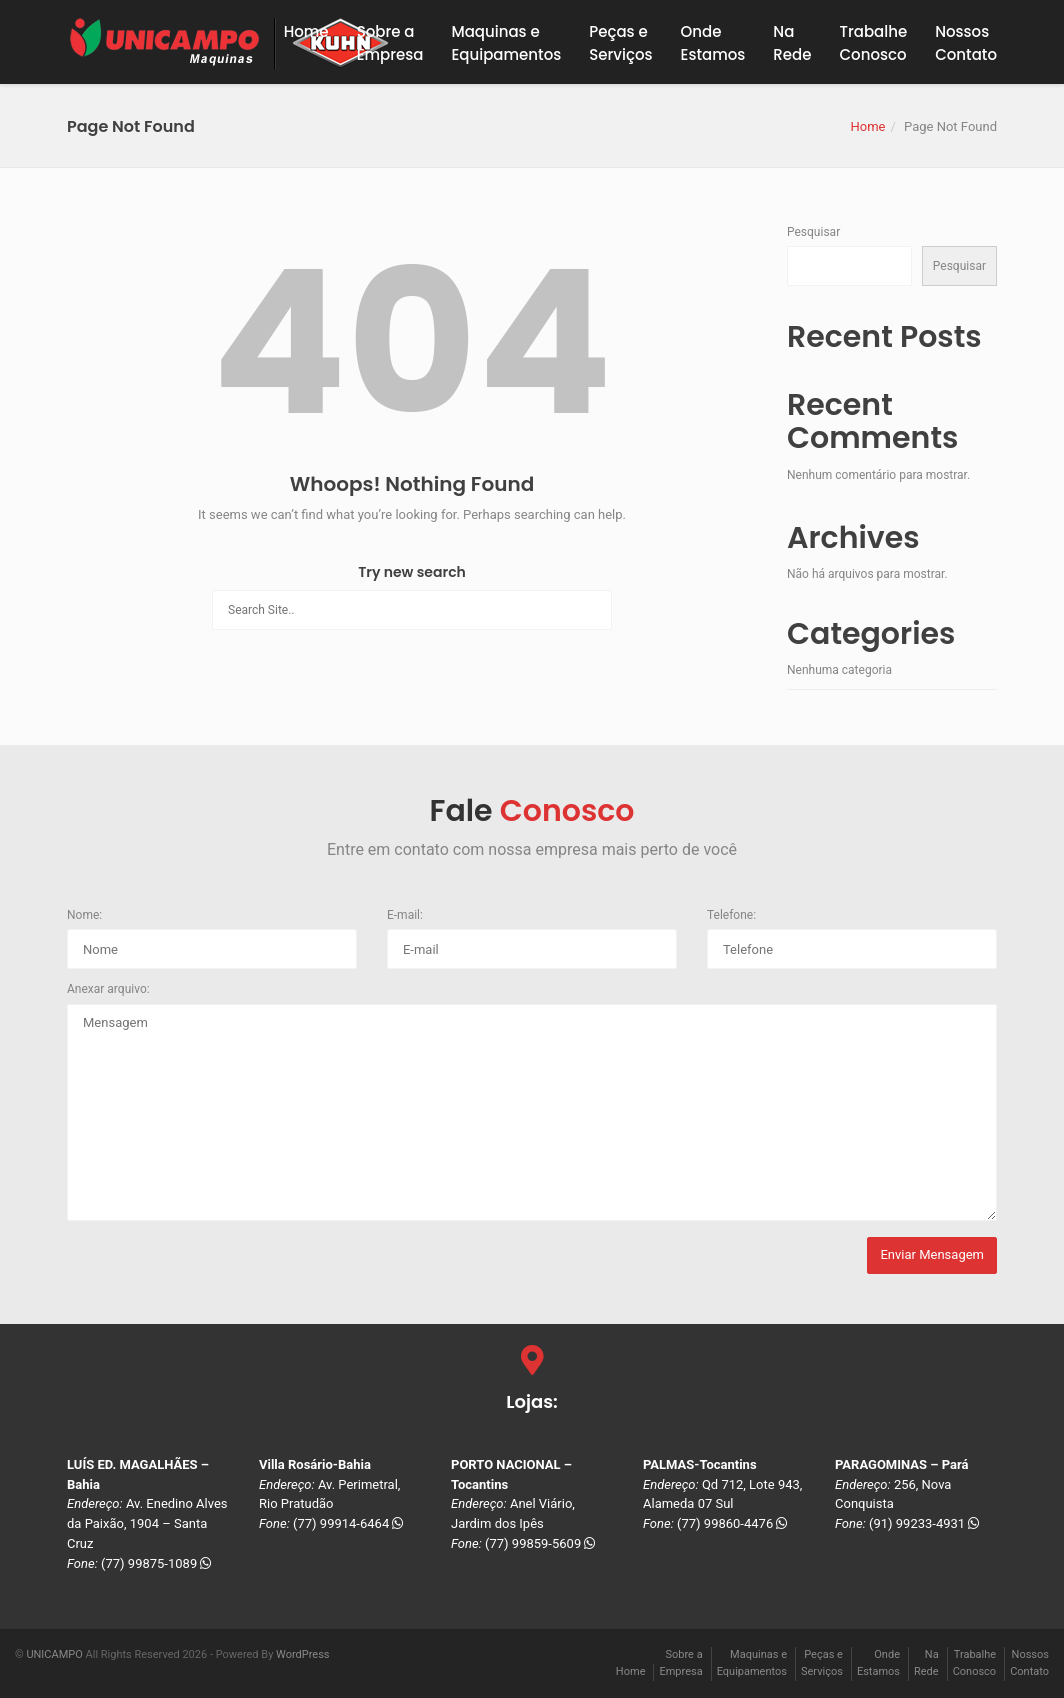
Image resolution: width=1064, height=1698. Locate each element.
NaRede (792, 43)
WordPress (302, 1654)
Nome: (84, 915)
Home (306, 31)
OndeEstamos (713, 43)
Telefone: (731, 915)
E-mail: (405, 915)
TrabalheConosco (874, 43)
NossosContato (966, 43)
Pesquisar (813, 232)
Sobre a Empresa (390, 43)
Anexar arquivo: (108, 989)
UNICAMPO (54, 1654)
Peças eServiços (620, 43)
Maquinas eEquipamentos (506, 43)
